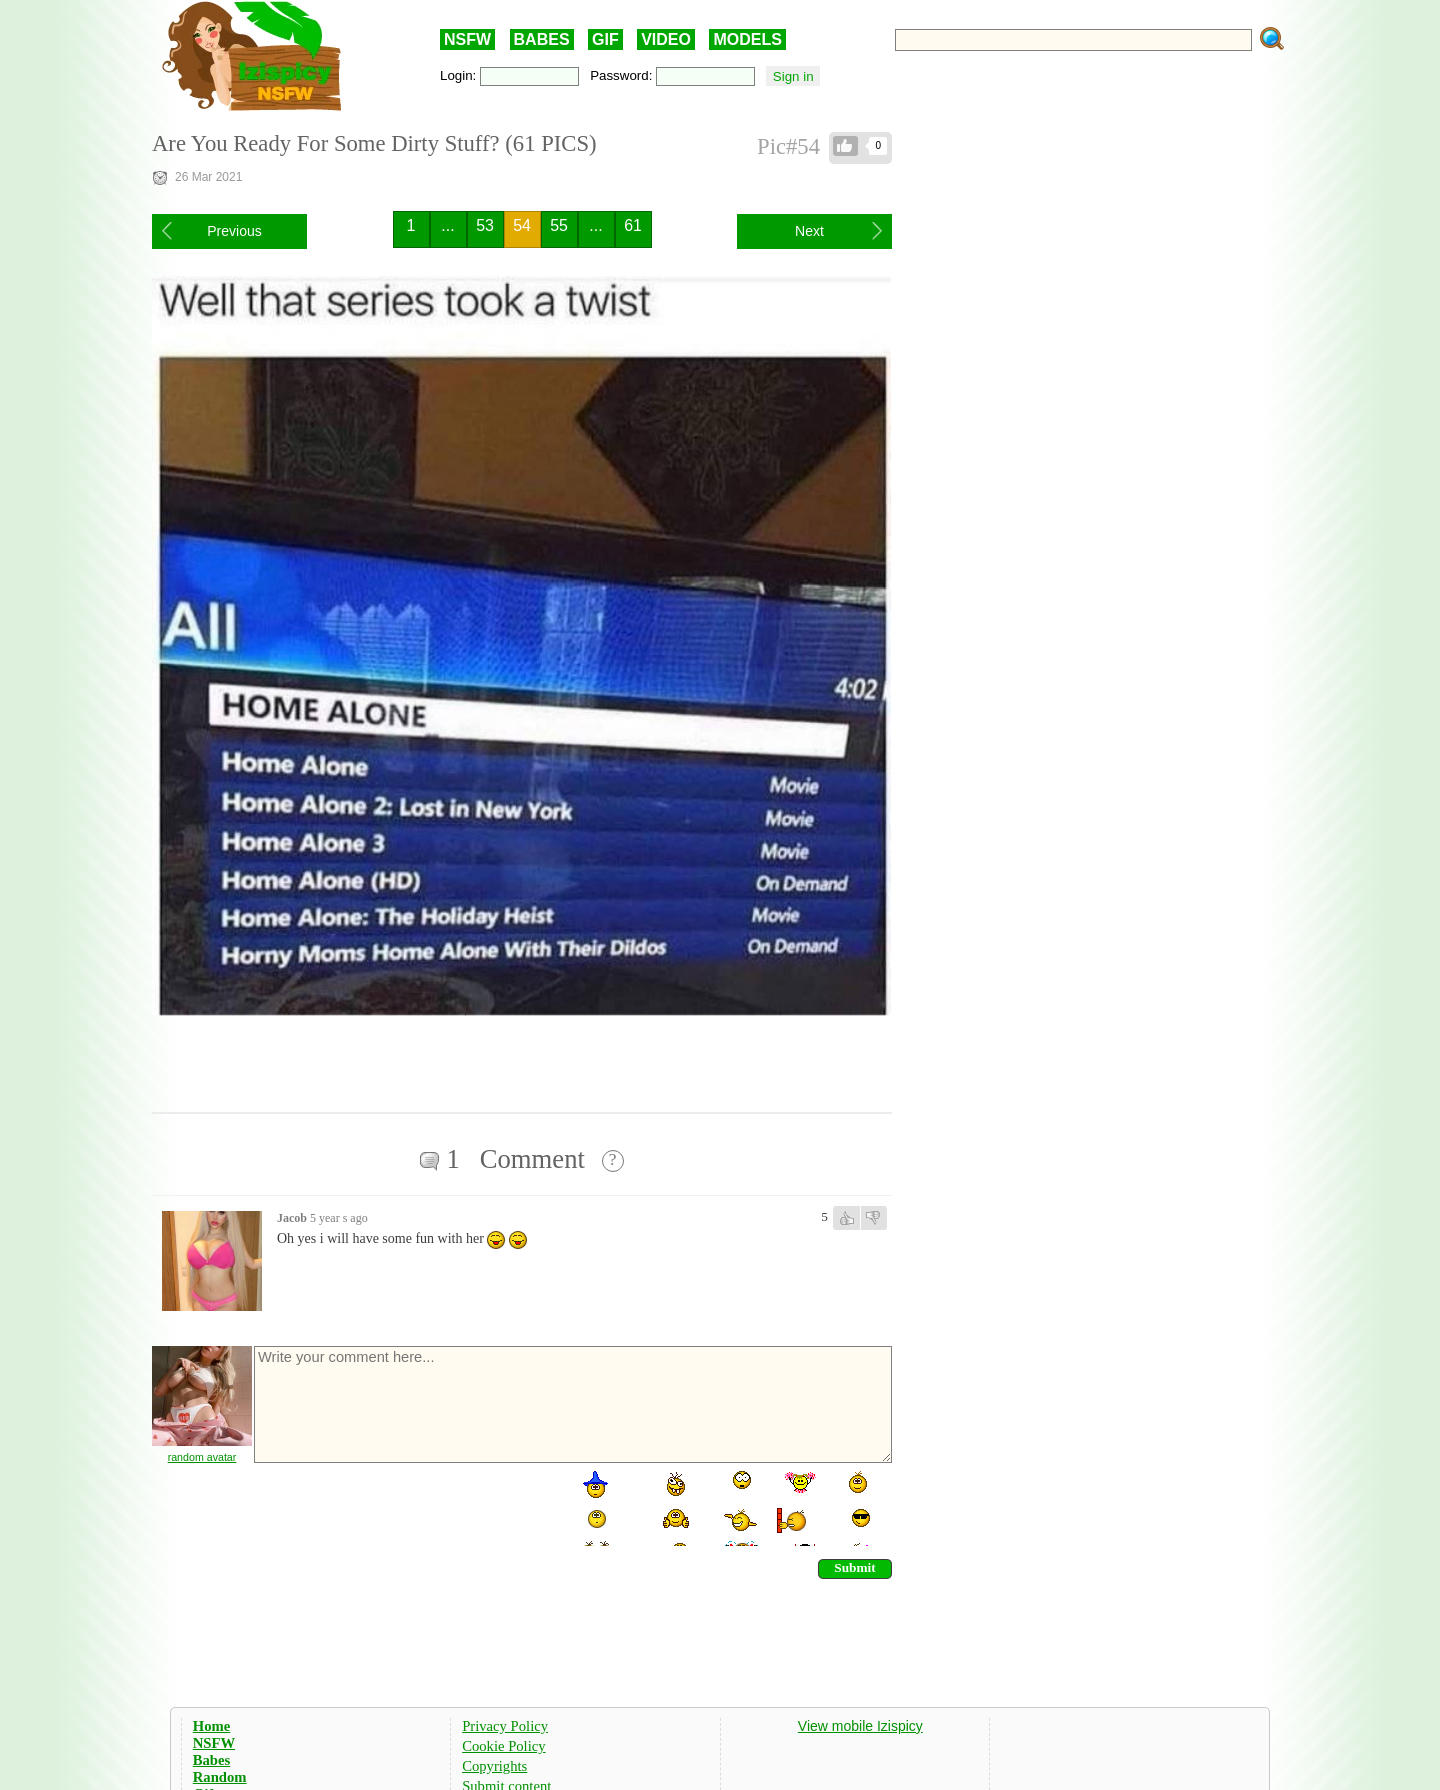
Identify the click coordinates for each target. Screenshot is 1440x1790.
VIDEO (666, 39)
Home (211, 1726)
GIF (605, 39)
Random (220, 1777)
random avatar (202, 1457)
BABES (542, 39)
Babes (211, 1760)
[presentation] (404, 1507)
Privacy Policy (505, 1726)
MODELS (747, 39)
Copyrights (494, 1766)
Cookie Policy (503, 1746)
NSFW (467, 39)
